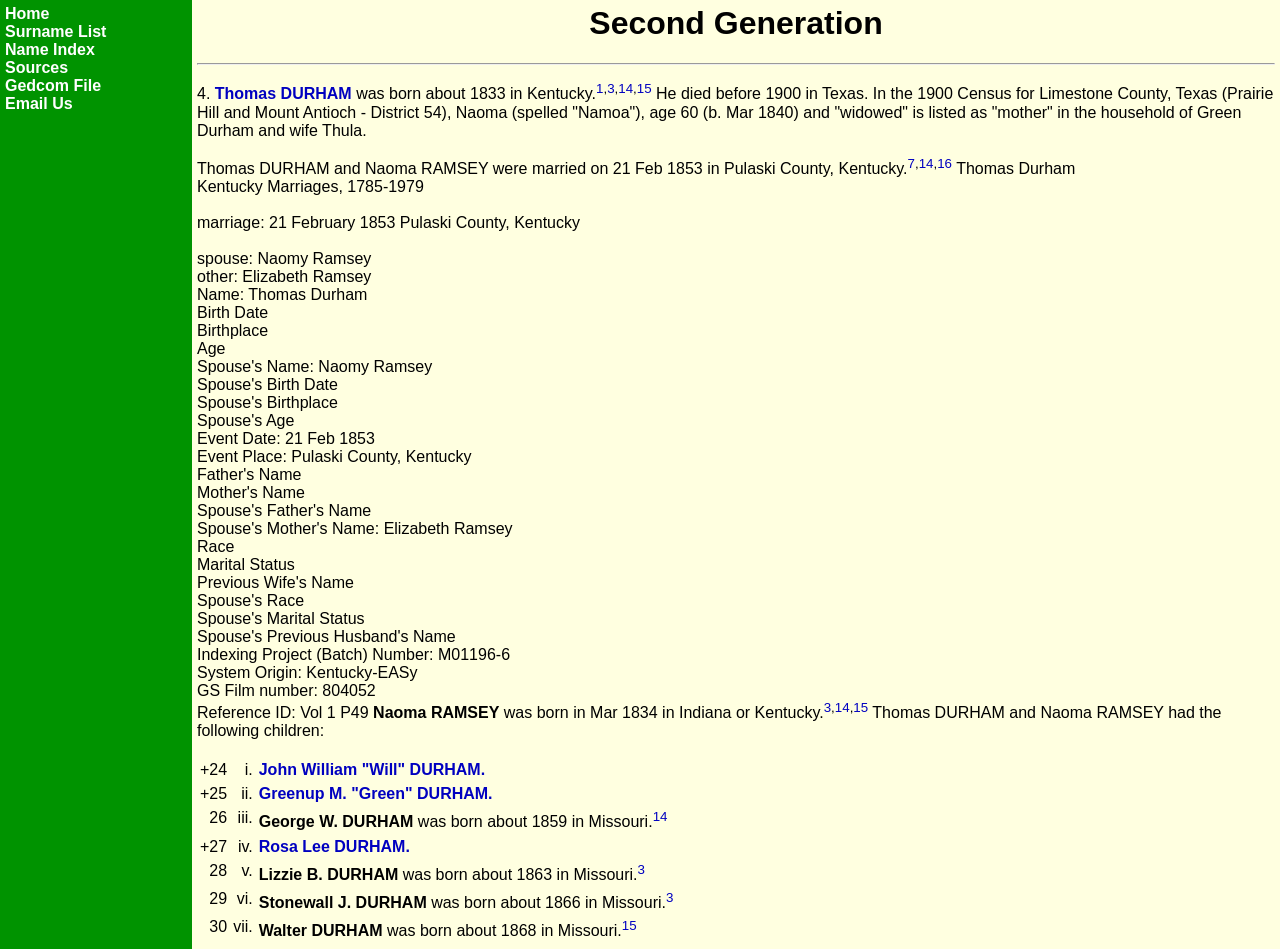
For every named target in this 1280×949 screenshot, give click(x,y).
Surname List (55, 31)
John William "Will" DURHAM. (372, 769)
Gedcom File (53, 85)
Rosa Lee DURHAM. (334, 846)
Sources (36, 67)
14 (625, 88)
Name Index (50, 49)
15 (644, 88)
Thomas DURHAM (283, 94)
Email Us (39, 103)
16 (944, 163)
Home (27, 13)
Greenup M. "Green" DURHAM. (376, 793)
